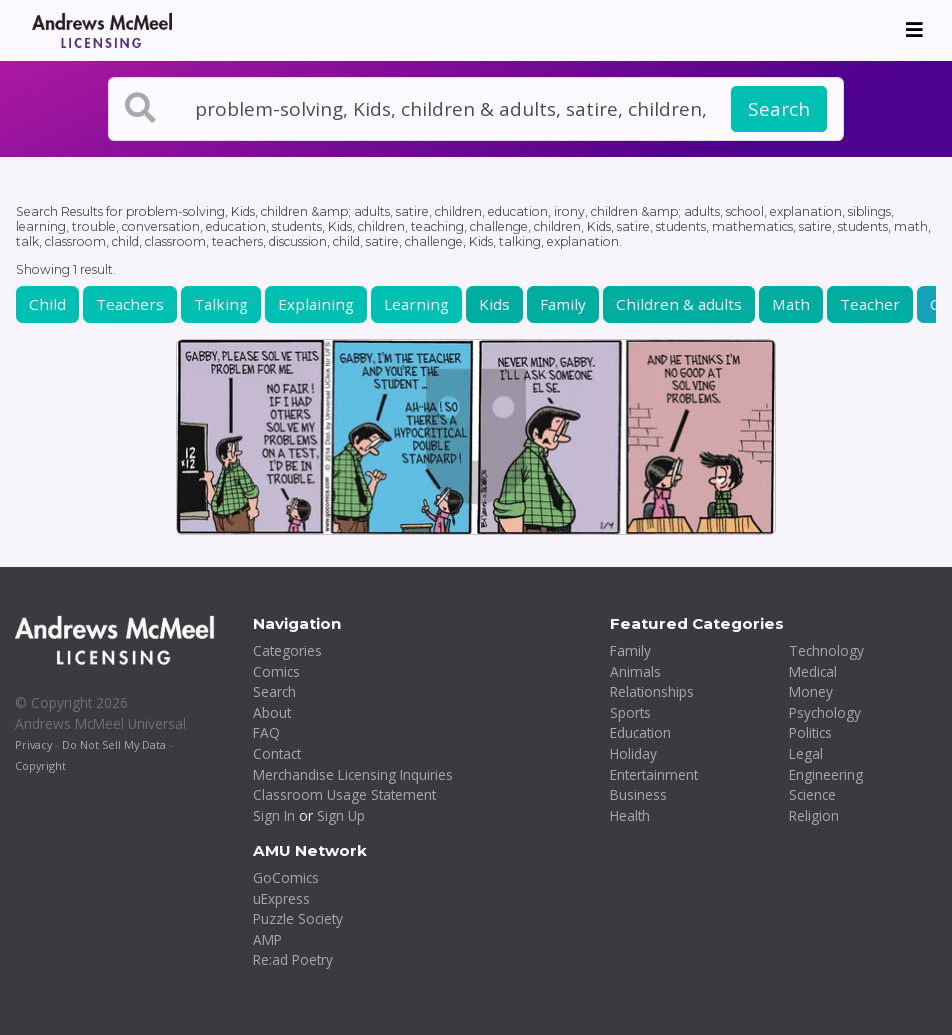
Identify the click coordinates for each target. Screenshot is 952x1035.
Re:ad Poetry (293, 959)
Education (640, 732)
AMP (267, 939)
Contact (277, 753)
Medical (813, 671)
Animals (635, 671)
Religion (814, 815)
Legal (806, 753)
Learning (416, 304)
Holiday (633, 753)
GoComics (286, 877)
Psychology (825, 712)
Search (779, 109)
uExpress (281, 898)
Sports (630, 712)
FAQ (266, 732)
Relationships (652, 691)
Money (811, 691)
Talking (221, 304)
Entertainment (654, 774)
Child (47, 304)
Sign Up (341, 815)
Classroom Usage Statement (344, 794)
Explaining (316, 304)
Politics (810, 732)
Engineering (826, 774)
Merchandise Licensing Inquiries (353, 774)
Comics (276, 671)
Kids (494, 304)
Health (630, 815)
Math (791, 304)
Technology (826, 650)
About (272, 712)
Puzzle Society (298, 918)
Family (563, 304)
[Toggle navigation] (914, 30)
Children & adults (679, 304)
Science (812, 794)
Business (638, 794)
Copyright (40, 765)
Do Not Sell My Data (114, 744)
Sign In (274, 815)
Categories (287, 650)
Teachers (130, 304)
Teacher (870, 304)
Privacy (33, 744)
